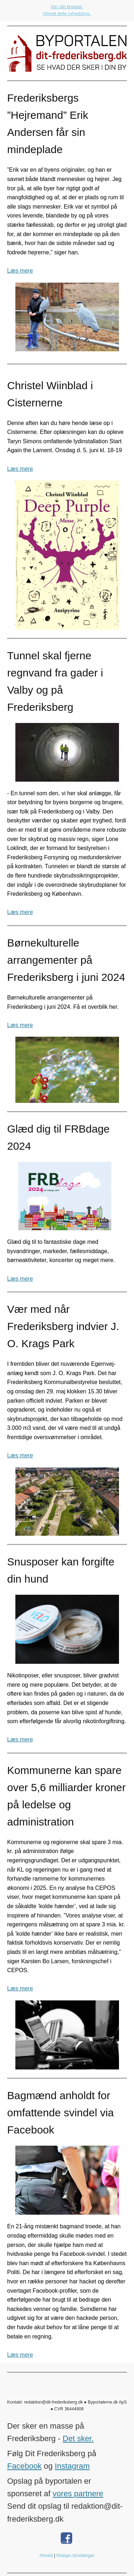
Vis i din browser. (67, 6)
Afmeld (46, 2555)
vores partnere (78, 2493)
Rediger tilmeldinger (75, 2555)
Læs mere (20, 271)
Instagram (72, 2466)
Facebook (24, 2466)
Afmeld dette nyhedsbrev (67, 13)
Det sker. (78, 2438)
